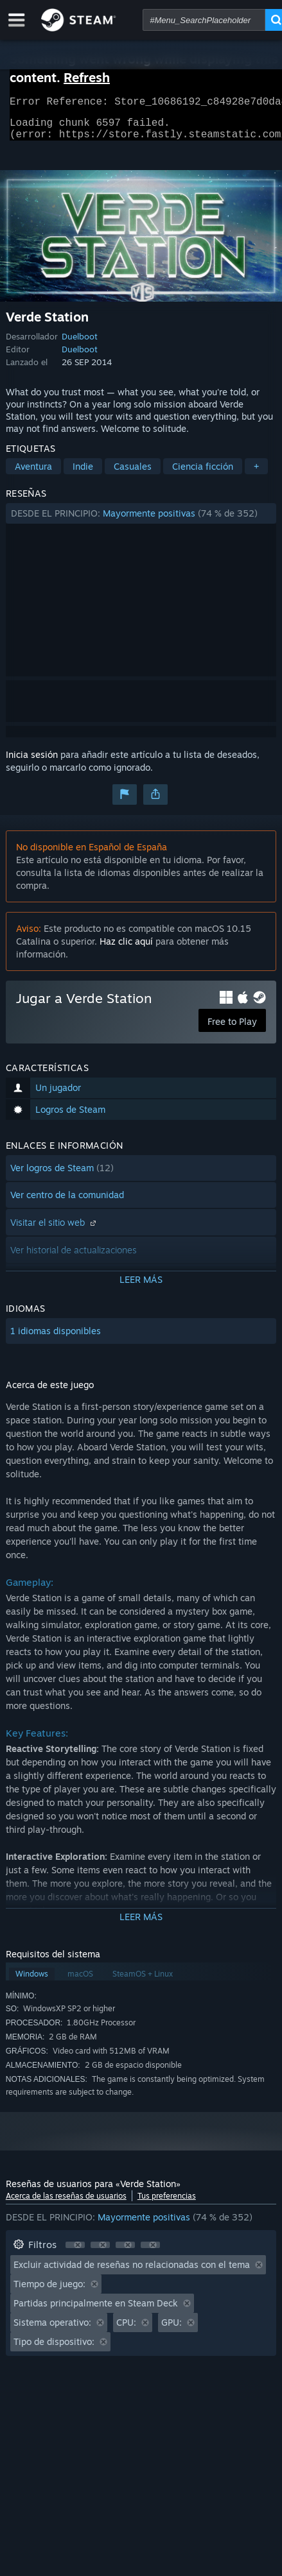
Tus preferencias (166, 2203)
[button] (141, 521)
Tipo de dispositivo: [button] (53, 2349)
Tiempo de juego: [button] (49, 2291)
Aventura (33, 473)
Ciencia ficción (202, 473)
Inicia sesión (32, 762)
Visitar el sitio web (54, 1229)
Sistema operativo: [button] (52, 2329)
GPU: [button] (171, 2329)
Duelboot (80, 344)
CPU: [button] (126, 2329)
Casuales (133, 473)
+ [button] (256, 473)
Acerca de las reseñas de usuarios (66, 2203)
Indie (83, 473)
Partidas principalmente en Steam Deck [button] (95, 2310)
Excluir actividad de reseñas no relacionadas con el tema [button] (131, 2272)
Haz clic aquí (126, 948)
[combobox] (204, 20)
